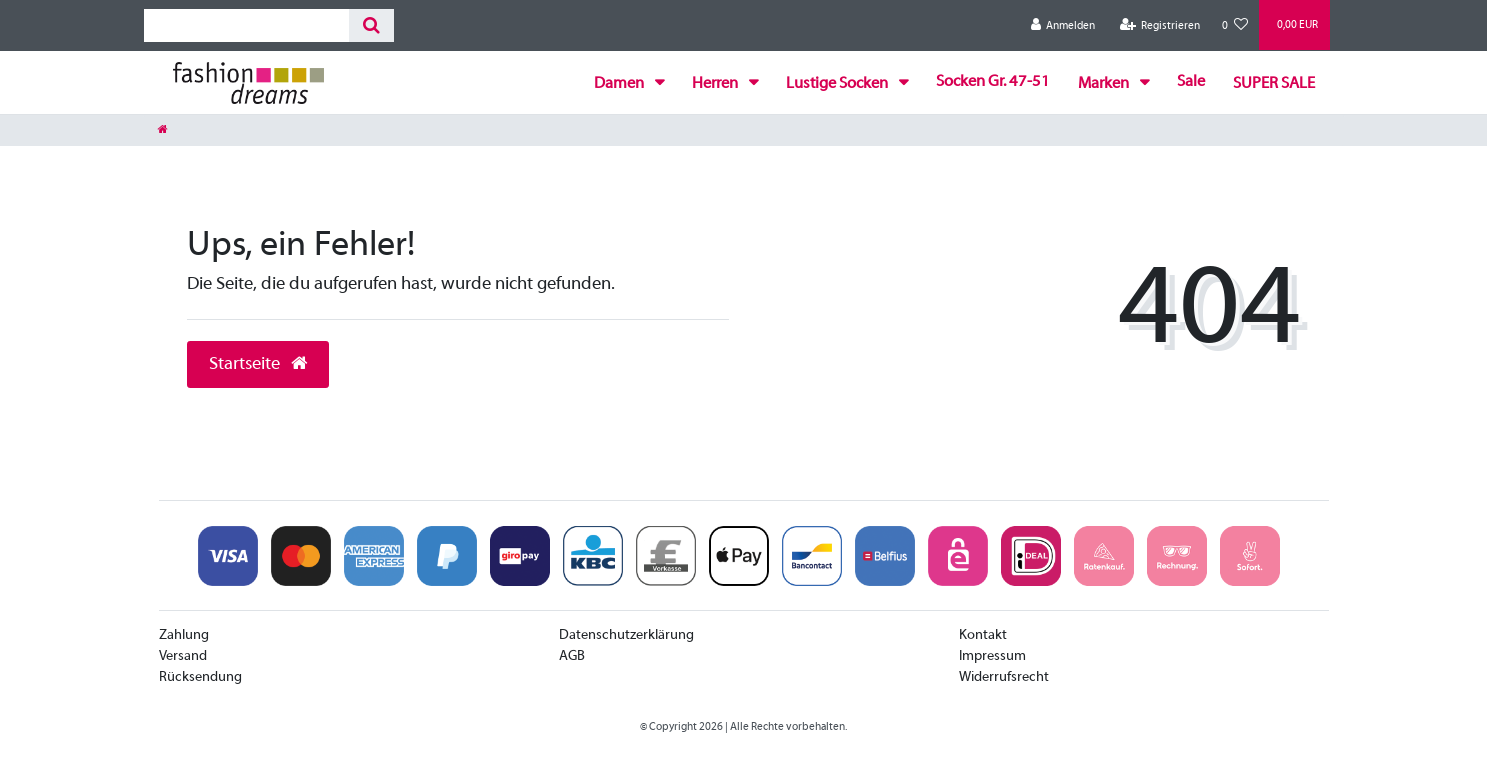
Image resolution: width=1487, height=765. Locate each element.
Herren (716, 84)
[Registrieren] (1159, 25)
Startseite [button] (258, 364)
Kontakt (983, 635)
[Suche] (371, 25)
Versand (183, 656)
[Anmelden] (1063, 25)
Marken (1105, 84)
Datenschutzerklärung (626, 635)
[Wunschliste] (1235, 25)
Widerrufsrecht (1004, 677)
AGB (572, 656)
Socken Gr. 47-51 (993, 82)
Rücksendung (200, 677)
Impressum (992, 656)
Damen (620, 84)
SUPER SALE (1274, 84)
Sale (1191, 82)
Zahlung (184, 635)
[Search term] (246, 25)
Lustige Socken (838, 84)
